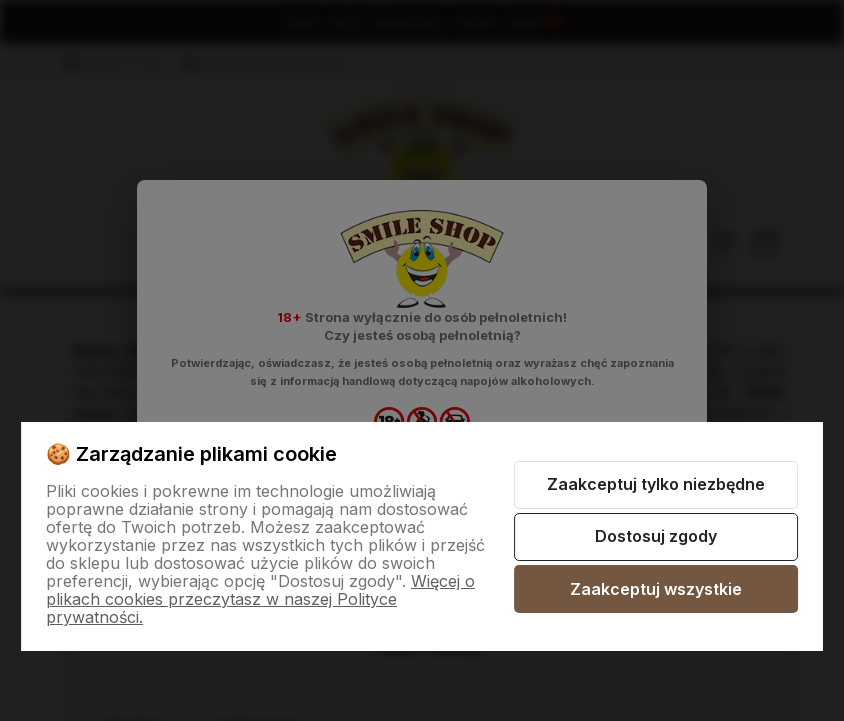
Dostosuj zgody (656, 536)
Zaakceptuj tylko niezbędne (656, 484)
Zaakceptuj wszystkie (656, 589)
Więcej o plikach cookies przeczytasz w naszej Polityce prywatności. (260, 599)
